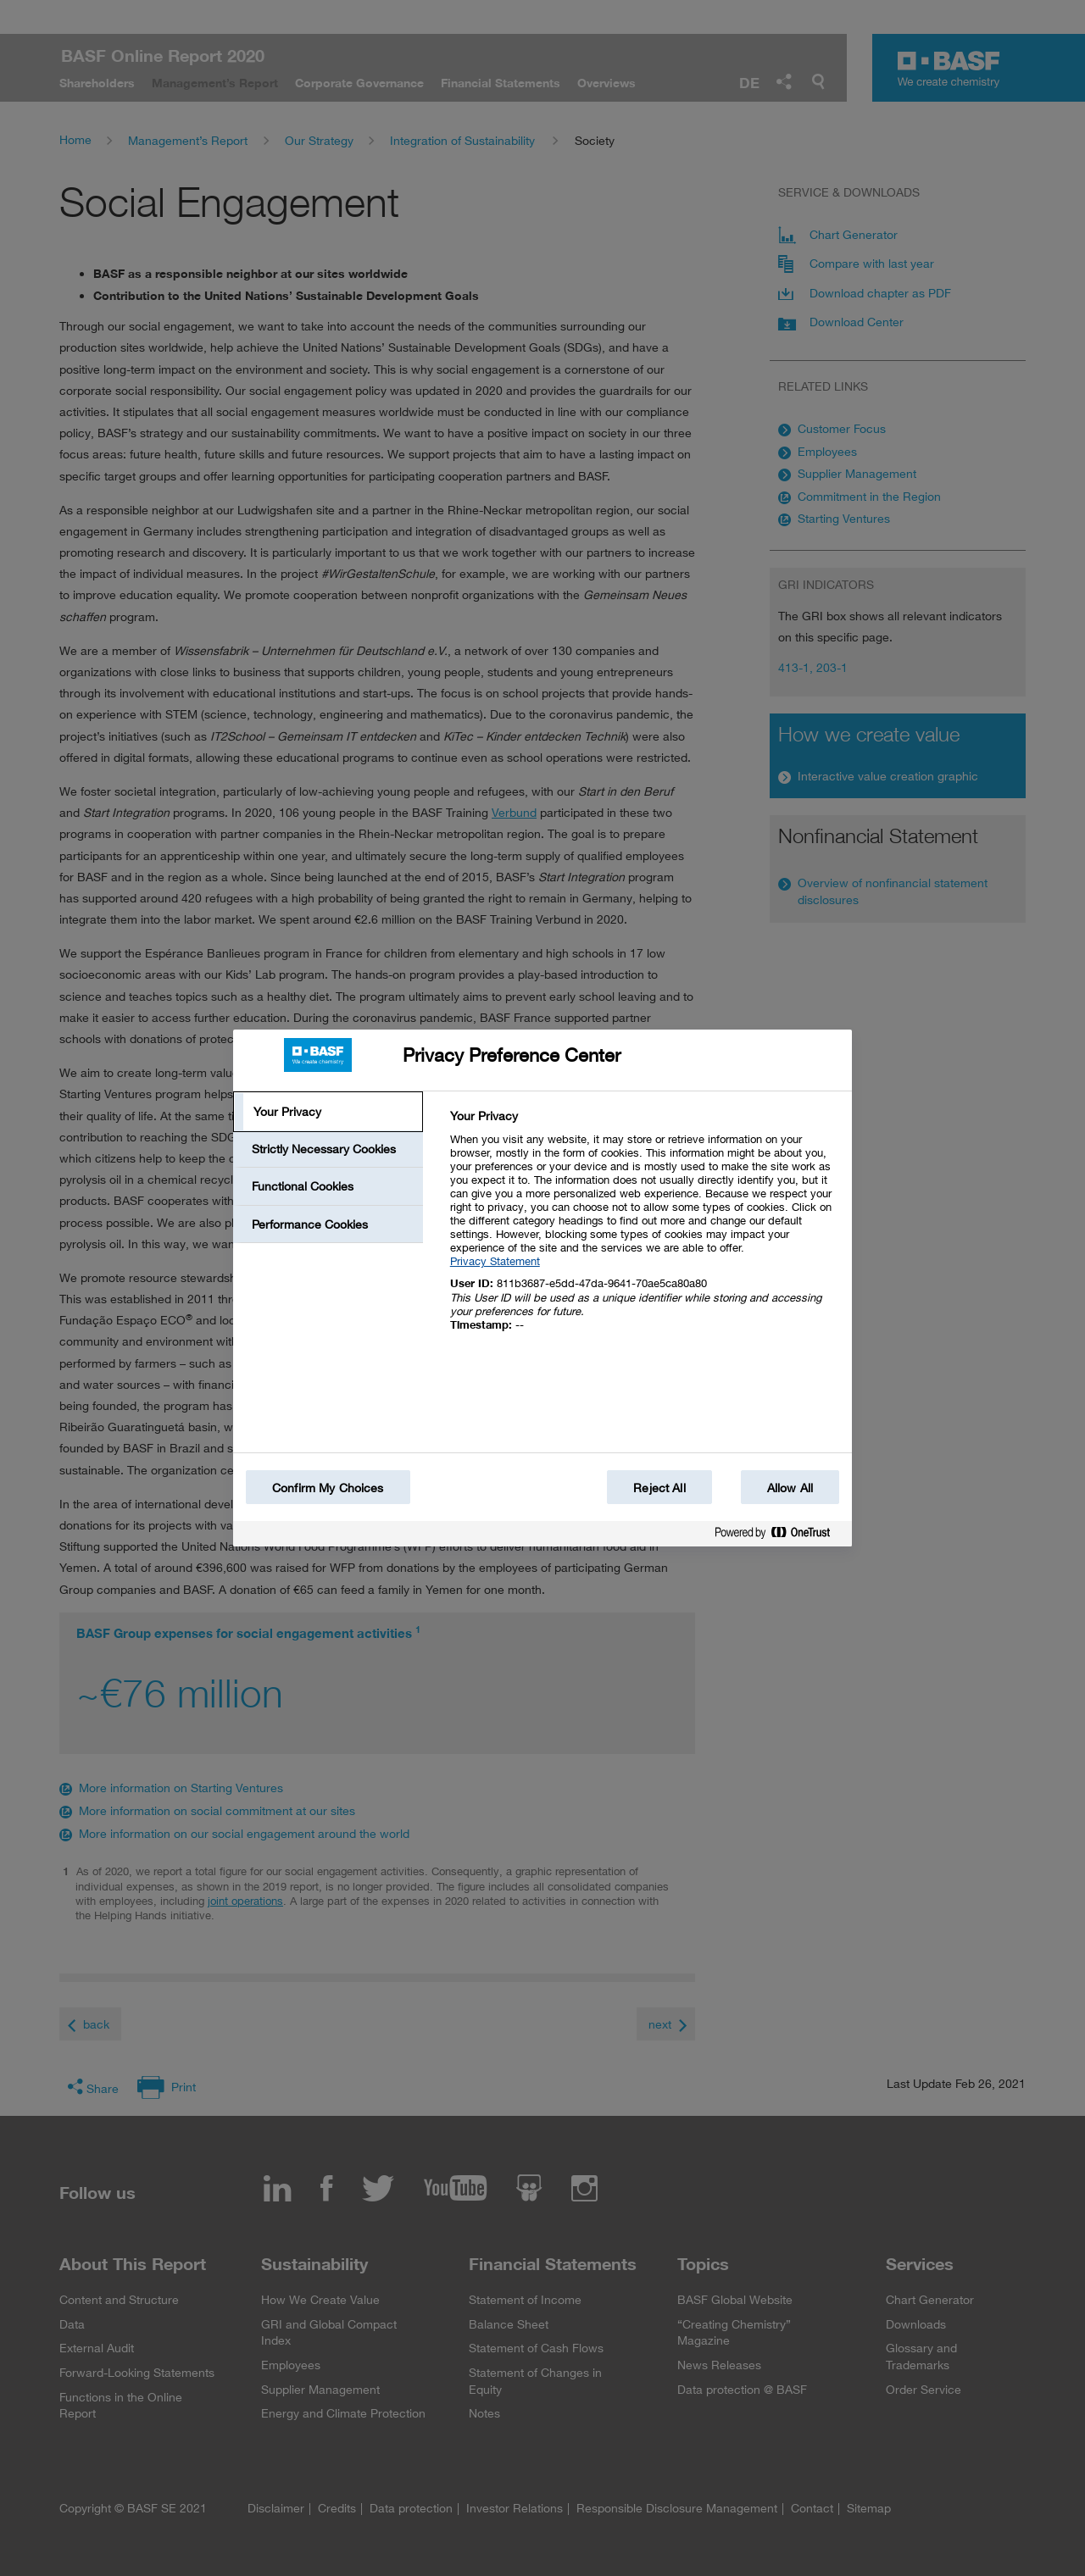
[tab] (328, 1111)
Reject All (659, 1487)
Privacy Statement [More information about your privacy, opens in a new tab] (495, 1261)
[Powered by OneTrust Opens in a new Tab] (779, 1535)
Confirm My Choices (328, 1487)
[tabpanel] (644, 1230)
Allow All (790, 1487)
